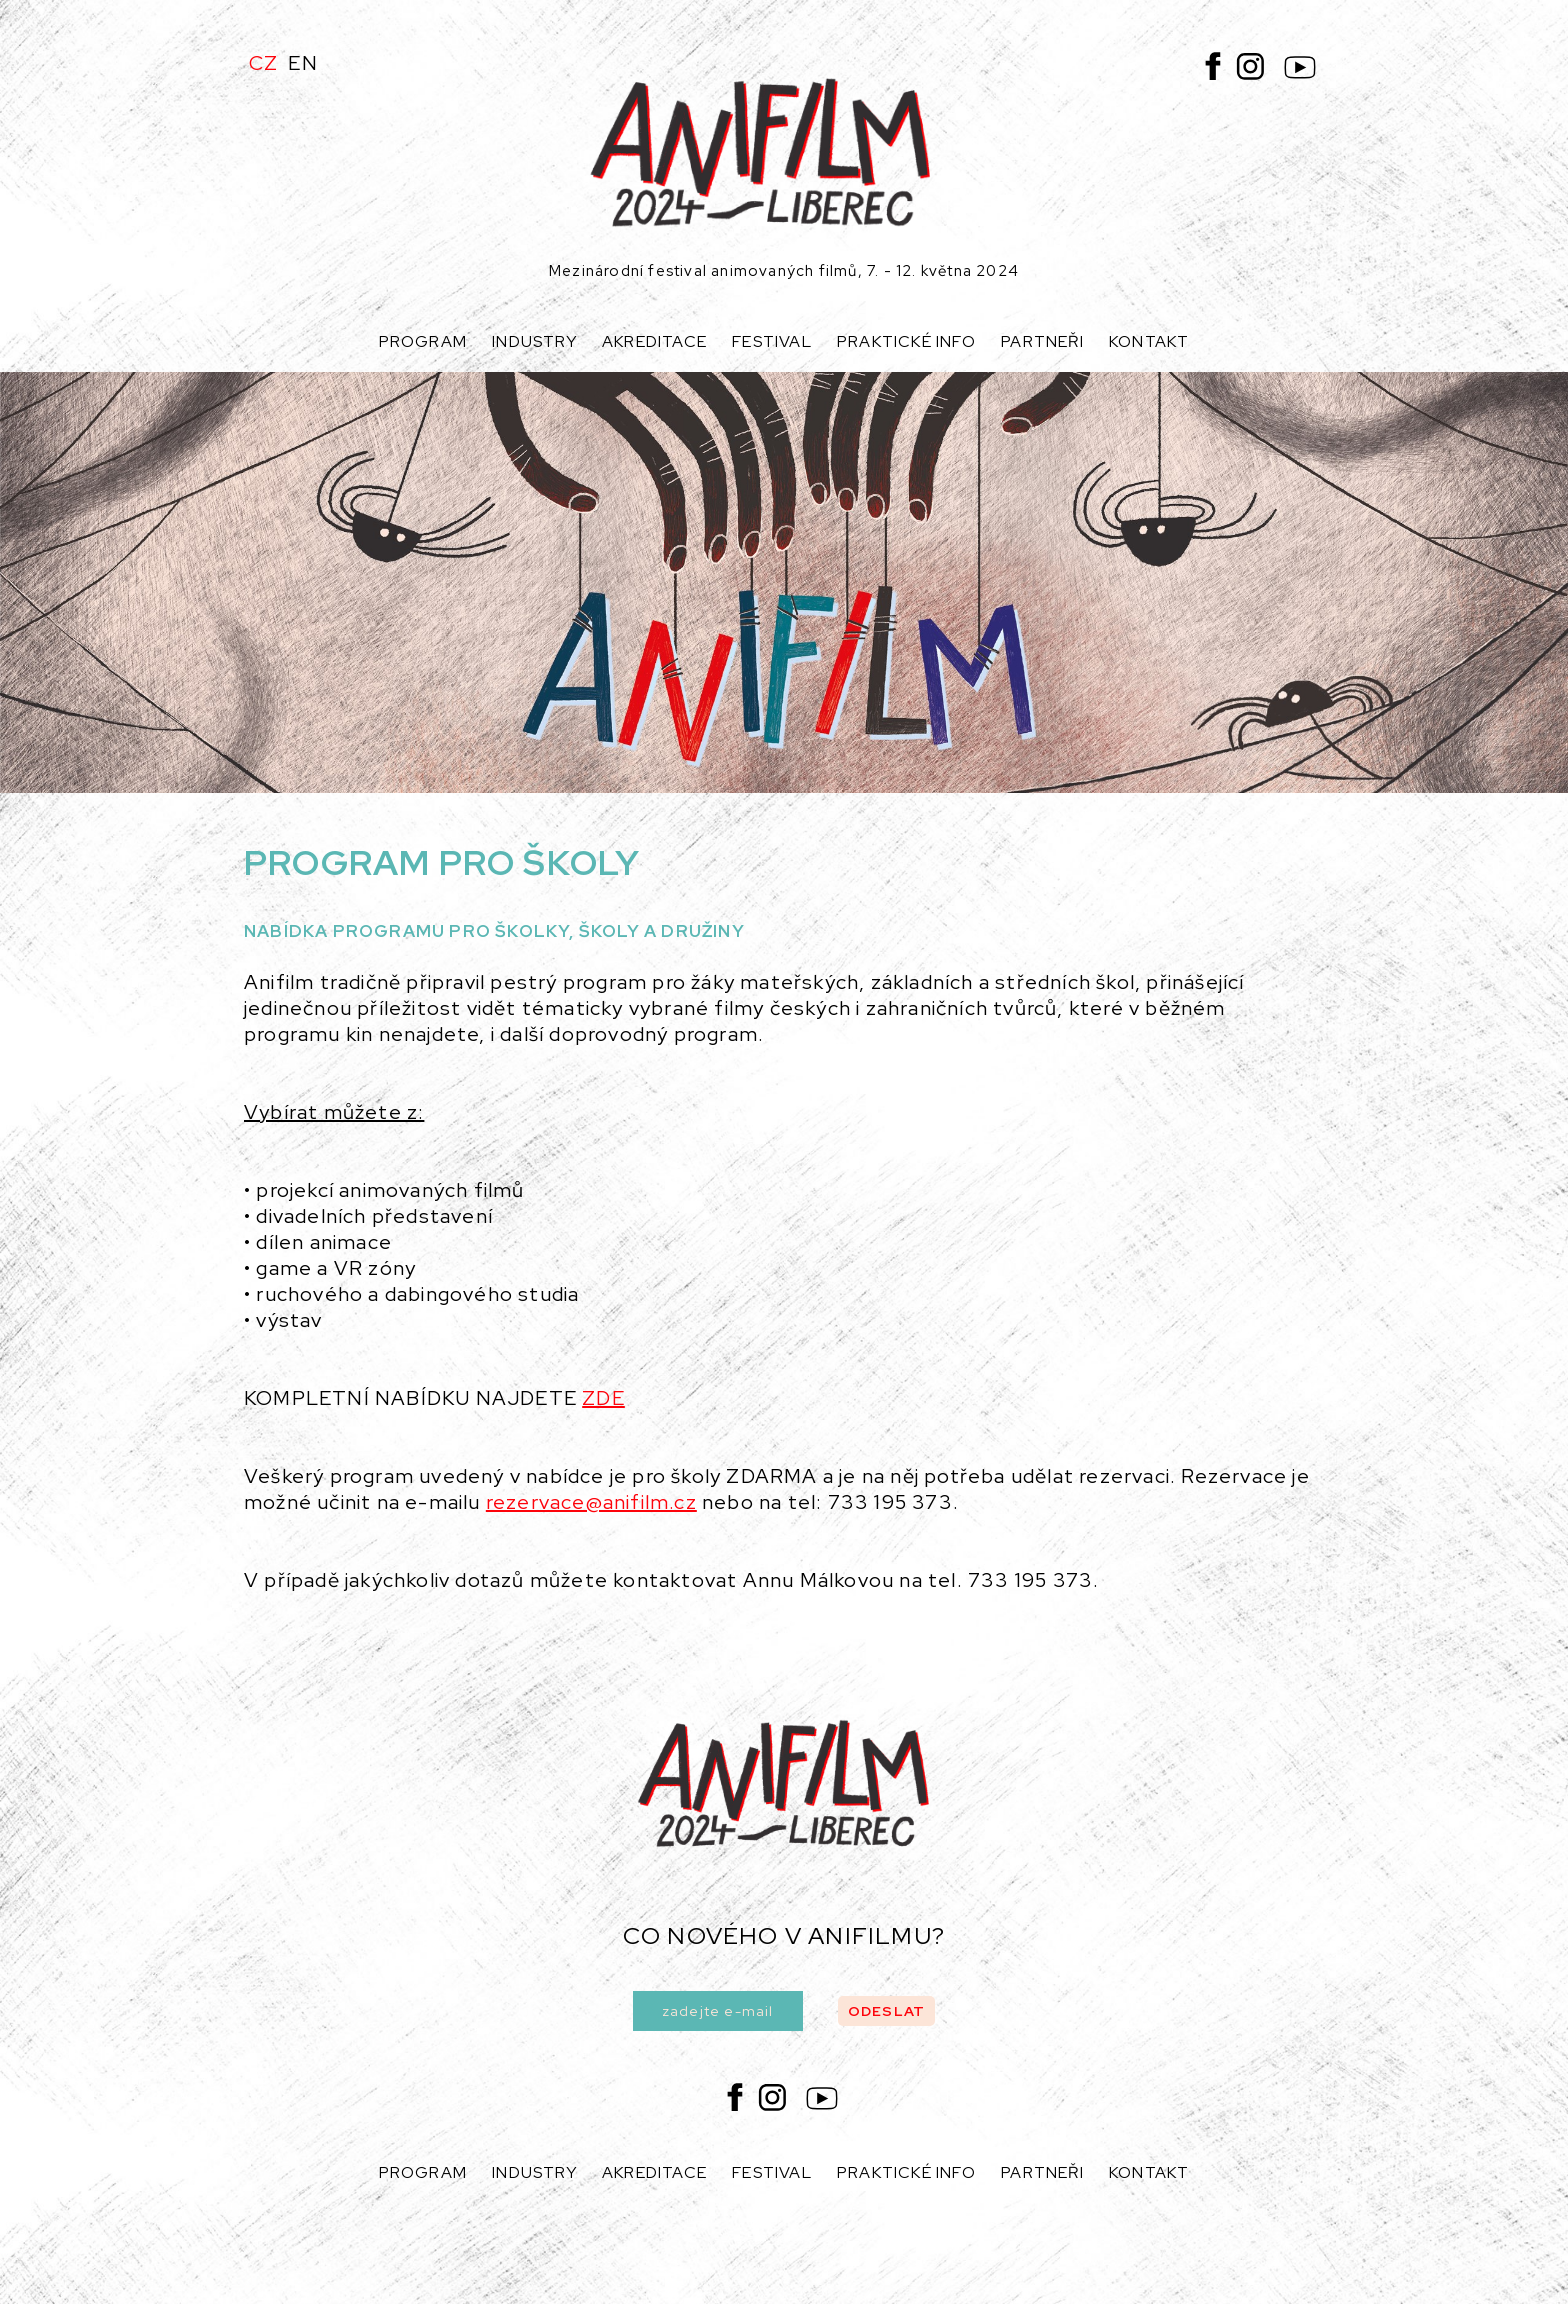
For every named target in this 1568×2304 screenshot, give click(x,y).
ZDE (603, 1398)
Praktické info (906, 341)
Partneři (1042, 341)
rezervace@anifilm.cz (591, 1502)
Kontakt (1149, 341)
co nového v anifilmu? (784, 1935)
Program (423, 341)
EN (302, 63)
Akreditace (654, 341)
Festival (772, 341)
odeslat (886, 2011)
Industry (534, 341)
